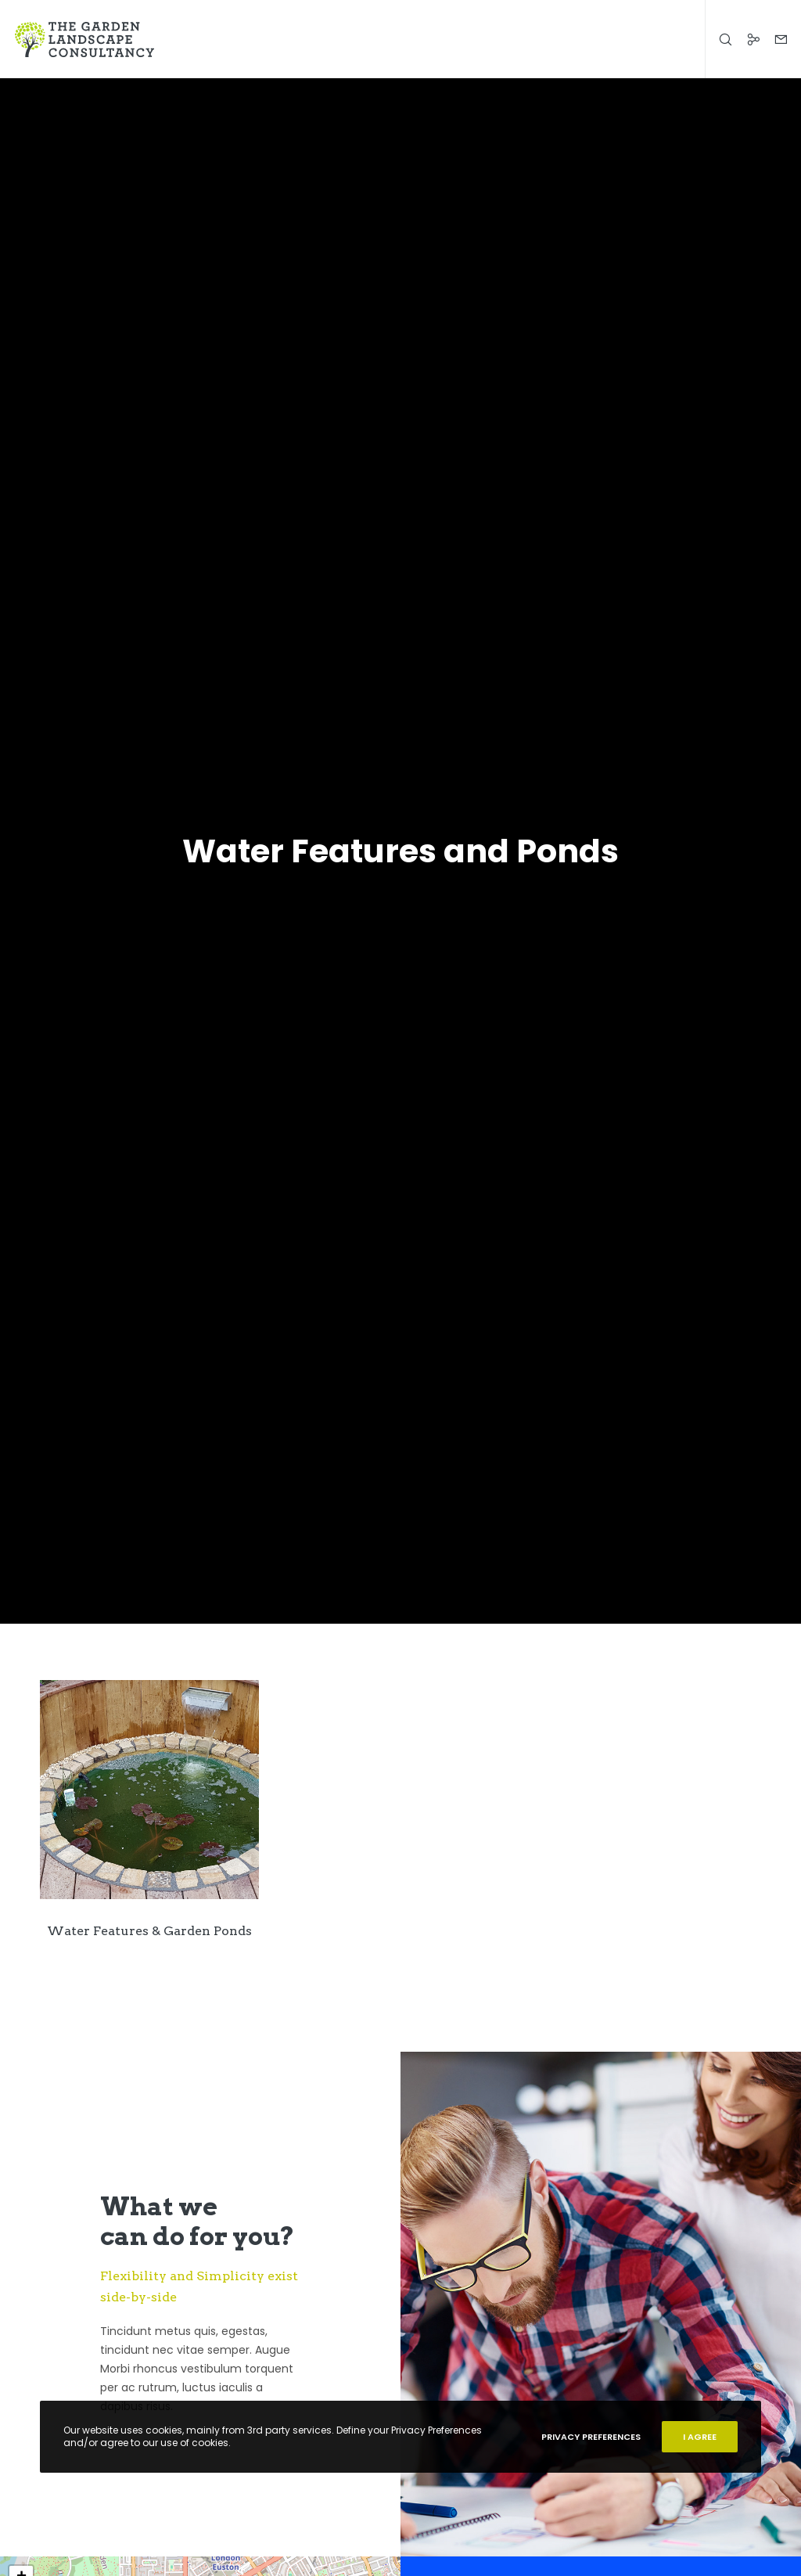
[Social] (747, 39)
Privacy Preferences (591, 2436)
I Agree (700, 2436)
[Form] (775, 39)
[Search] (720, 39)
